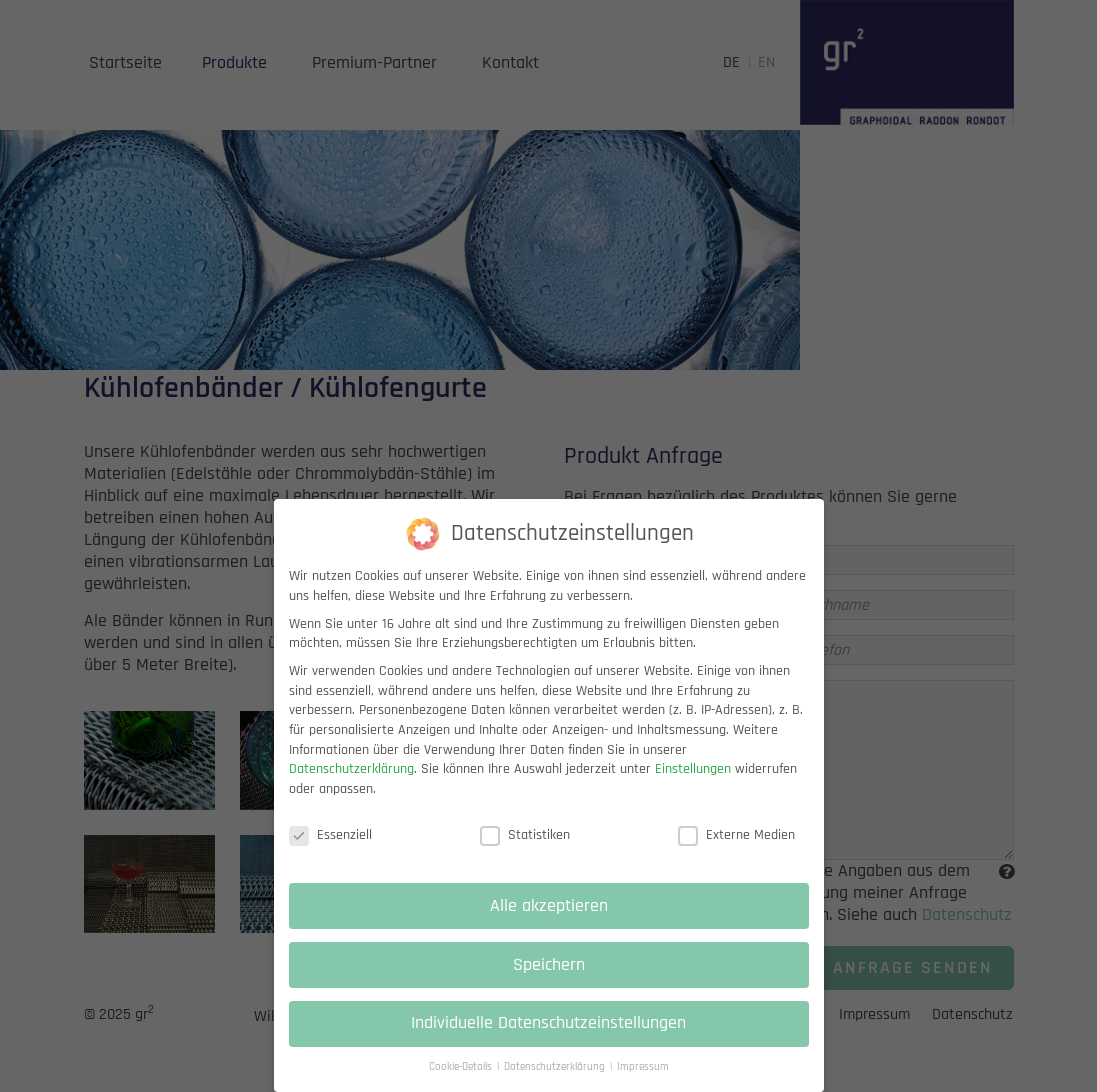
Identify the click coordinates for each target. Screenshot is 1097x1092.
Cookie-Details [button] (462, 1082)
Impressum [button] (643, 1082)
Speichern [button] (549, 979)
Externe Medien (736, 849)
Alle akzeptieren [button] (549, 920)
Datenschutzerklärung (351, 784)
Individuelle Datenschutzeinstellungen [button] (548, 1038)
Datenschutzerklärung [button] (556, 1082)
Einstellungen (693, 784)
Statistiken (525, 849)
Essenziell (330, 849)
